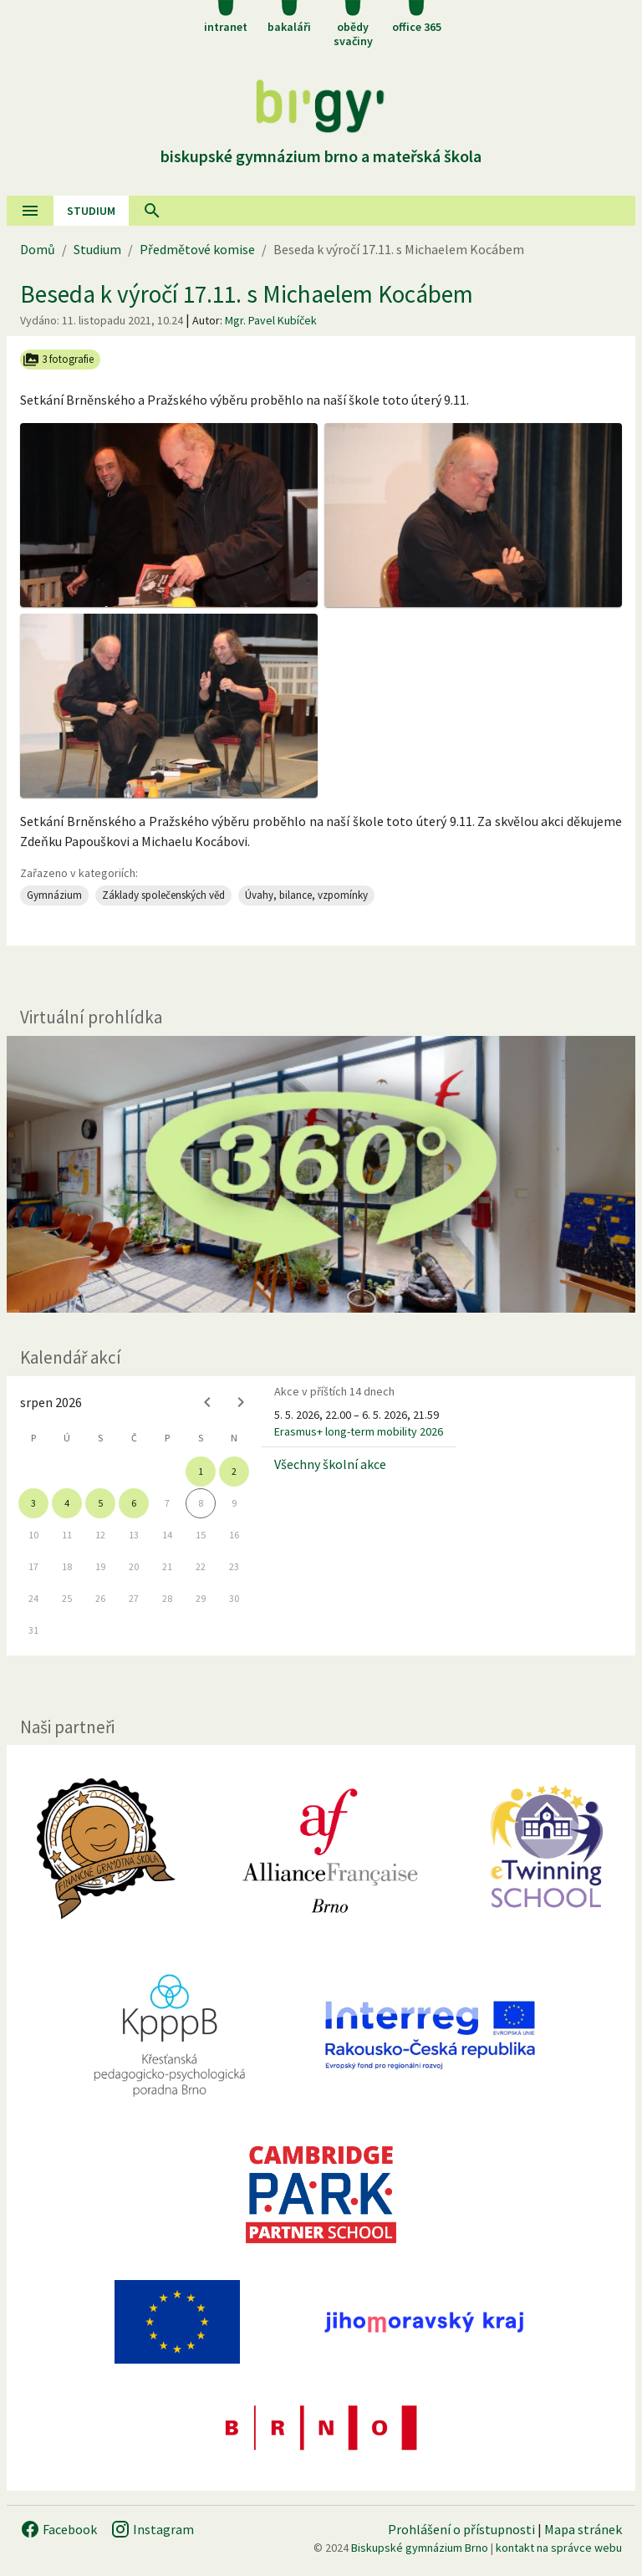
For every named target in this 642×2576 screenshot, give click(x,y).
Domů (37, 249)
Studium (91, 210)
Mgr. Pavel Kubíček (271, 320)
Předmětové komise (197, 249)
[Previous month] (207, 1402)
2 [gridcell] (234, 1471)
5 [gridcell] (100, 1503)
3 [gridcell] (33, 1503)
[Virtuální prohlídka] (321, 1174)
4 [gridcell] (66, 1503)
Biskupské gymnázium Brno (419, 2547)
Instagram (152, 2529)
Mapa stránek (583, 2529)
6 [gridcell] (133, 1503)
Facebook (58, 2529)
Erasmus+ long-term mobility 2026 (358, 1431)
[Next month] (240, 1402)
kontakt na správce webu (559, 2547)
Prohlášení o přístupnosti (461, 2529)
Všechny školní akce (330, 1464)
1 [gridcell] (200, 1471)
